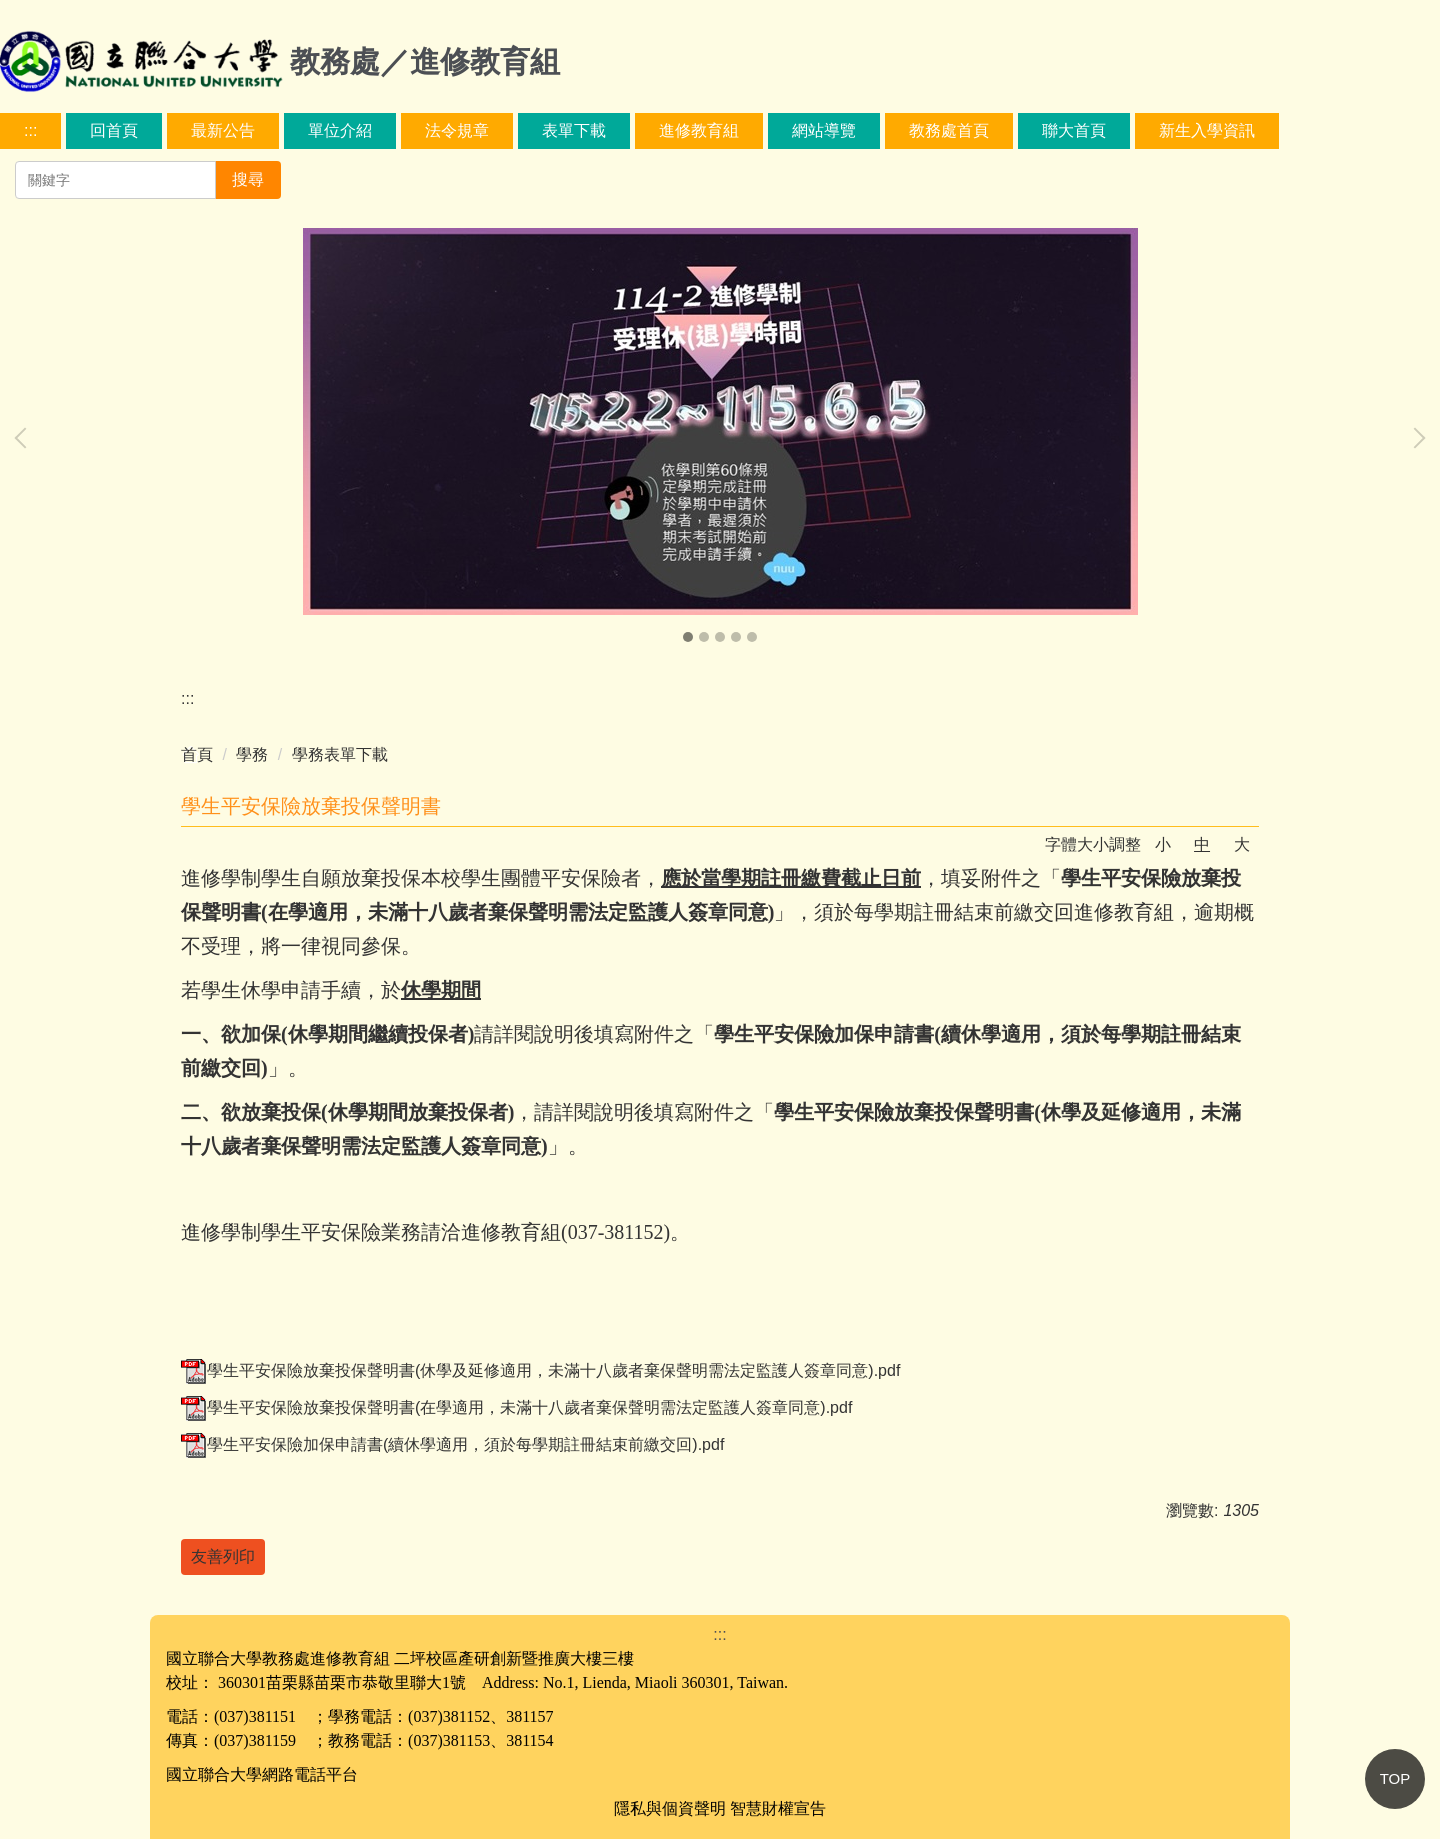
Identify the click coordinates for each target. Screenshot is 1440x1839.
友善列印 (223, 1556)
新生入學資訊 (1207, 130)
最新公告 (223, 130)
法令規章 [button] (457, 130)
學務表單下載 (340, 754)
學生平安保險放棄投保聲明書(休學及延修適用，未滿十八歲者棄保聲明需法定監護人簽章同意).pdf (540, 1370)
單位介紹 (340, 130)
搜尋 (248, 179)
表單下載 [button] (574, 130)
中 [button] (1202, 844)
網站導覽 (824, 130)
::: (30, 130)
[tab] (688, 637)
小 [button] (1163, 844)
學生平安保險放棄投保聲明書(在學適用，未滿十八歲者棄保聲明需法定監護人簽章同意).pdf (516, 1407)
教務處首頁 (949, 130)
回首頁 (114, 130)
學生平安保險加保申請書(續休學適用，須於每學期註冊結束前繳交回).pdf (452, 1444)
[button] (25, 438)
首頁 (197, 754)
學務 (252, 754)
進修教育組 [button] (699, 130)
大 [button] (1242, 844)
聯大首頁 (1074, 130)
